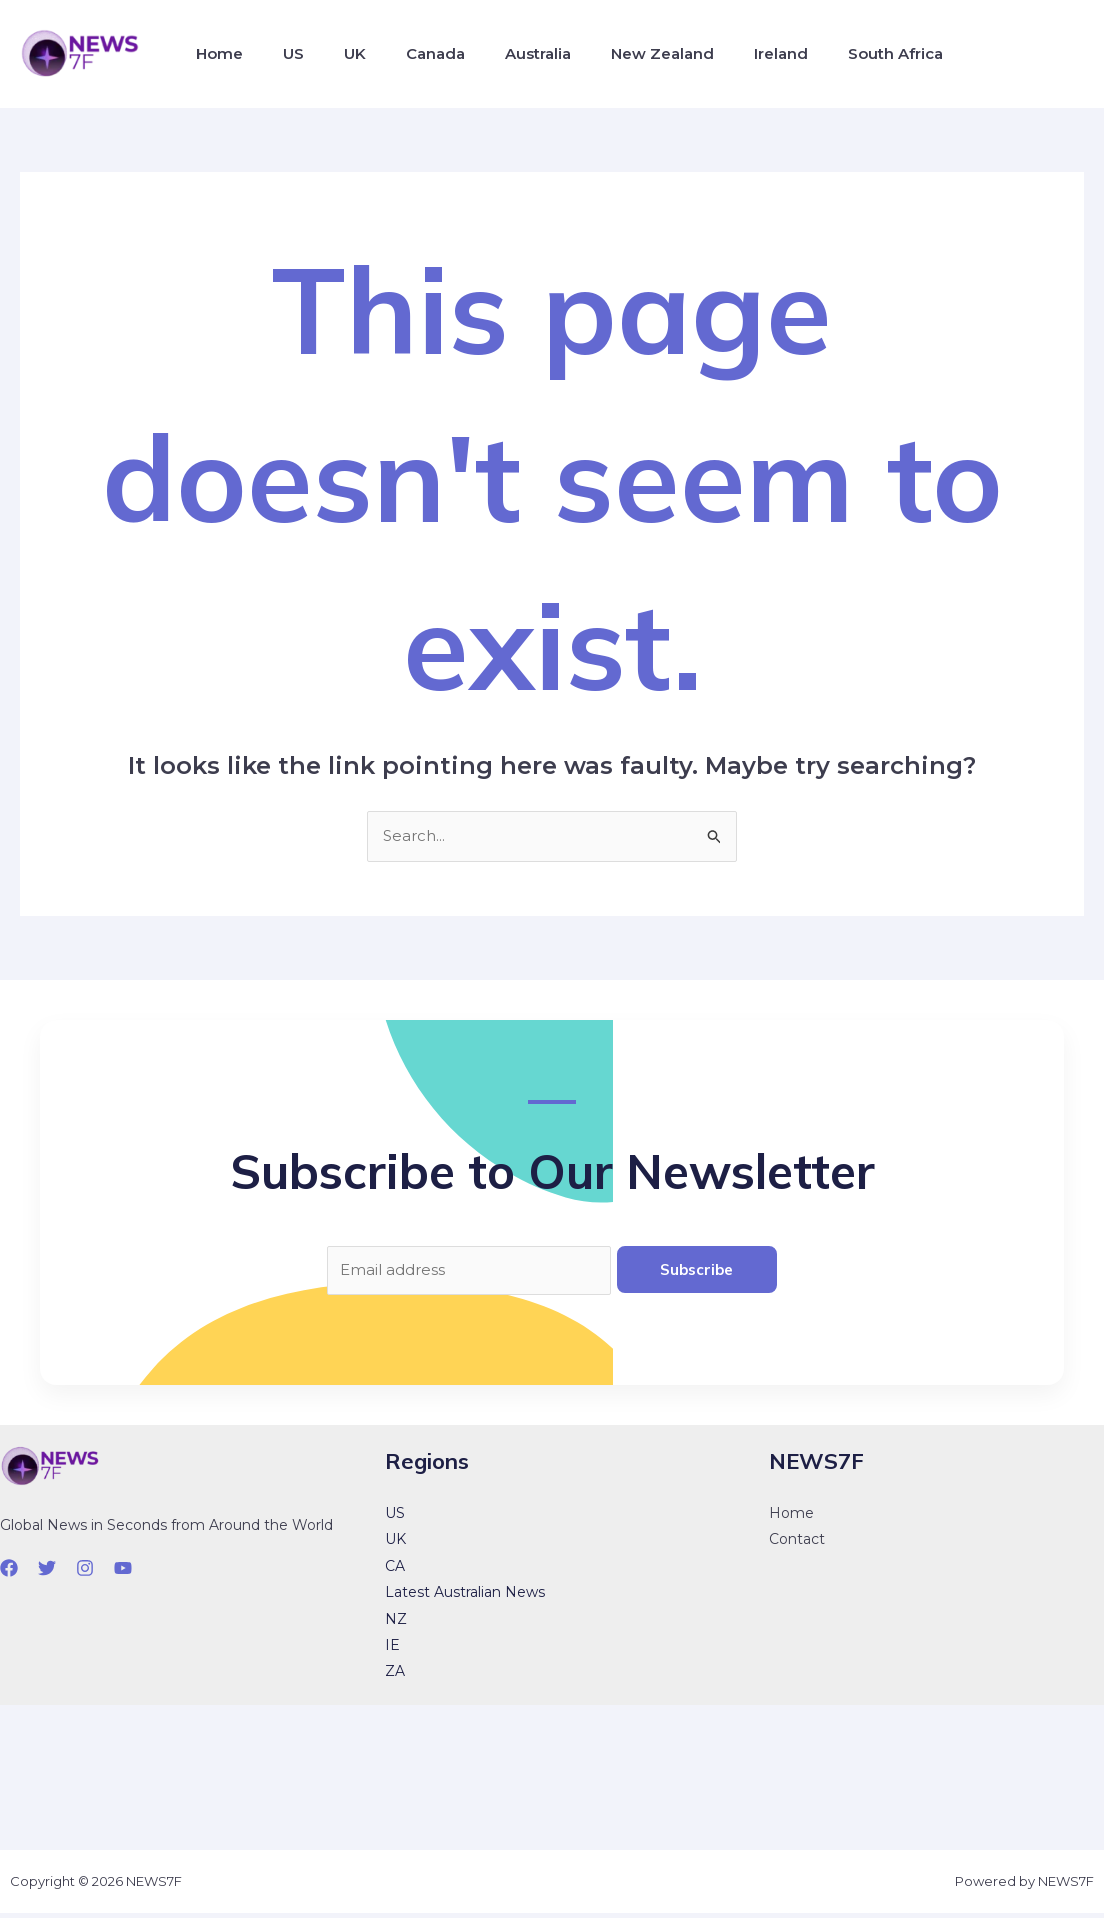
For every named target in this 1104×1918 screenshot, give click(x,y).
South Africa (835, 53)
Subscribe (696, 1271)
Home (215, 53)
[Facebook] (9, 1573)
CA (395, 1571)
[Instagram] (85, 1573)
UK (335, 53)
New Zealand (618, 53)
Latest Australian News (465, 1597)
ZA (395, 1676)
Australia (502, 53)
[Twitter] (47, 1573)
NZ (396, 1624)
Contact (797, 1544)
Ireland (729, 53)
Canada (407, 53)
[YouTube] (123, 1573)
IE (392, 1650)
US (281, 53)
